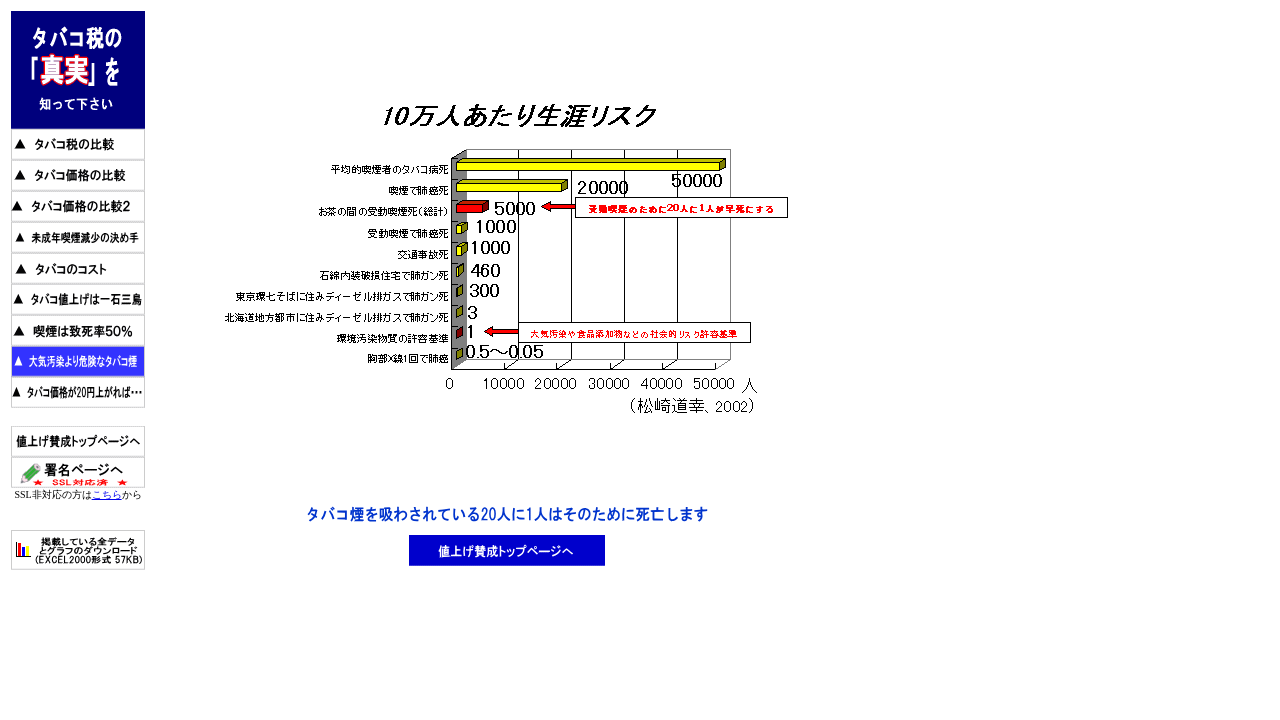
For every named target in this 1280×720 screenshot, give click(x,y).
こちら (107, 494)
